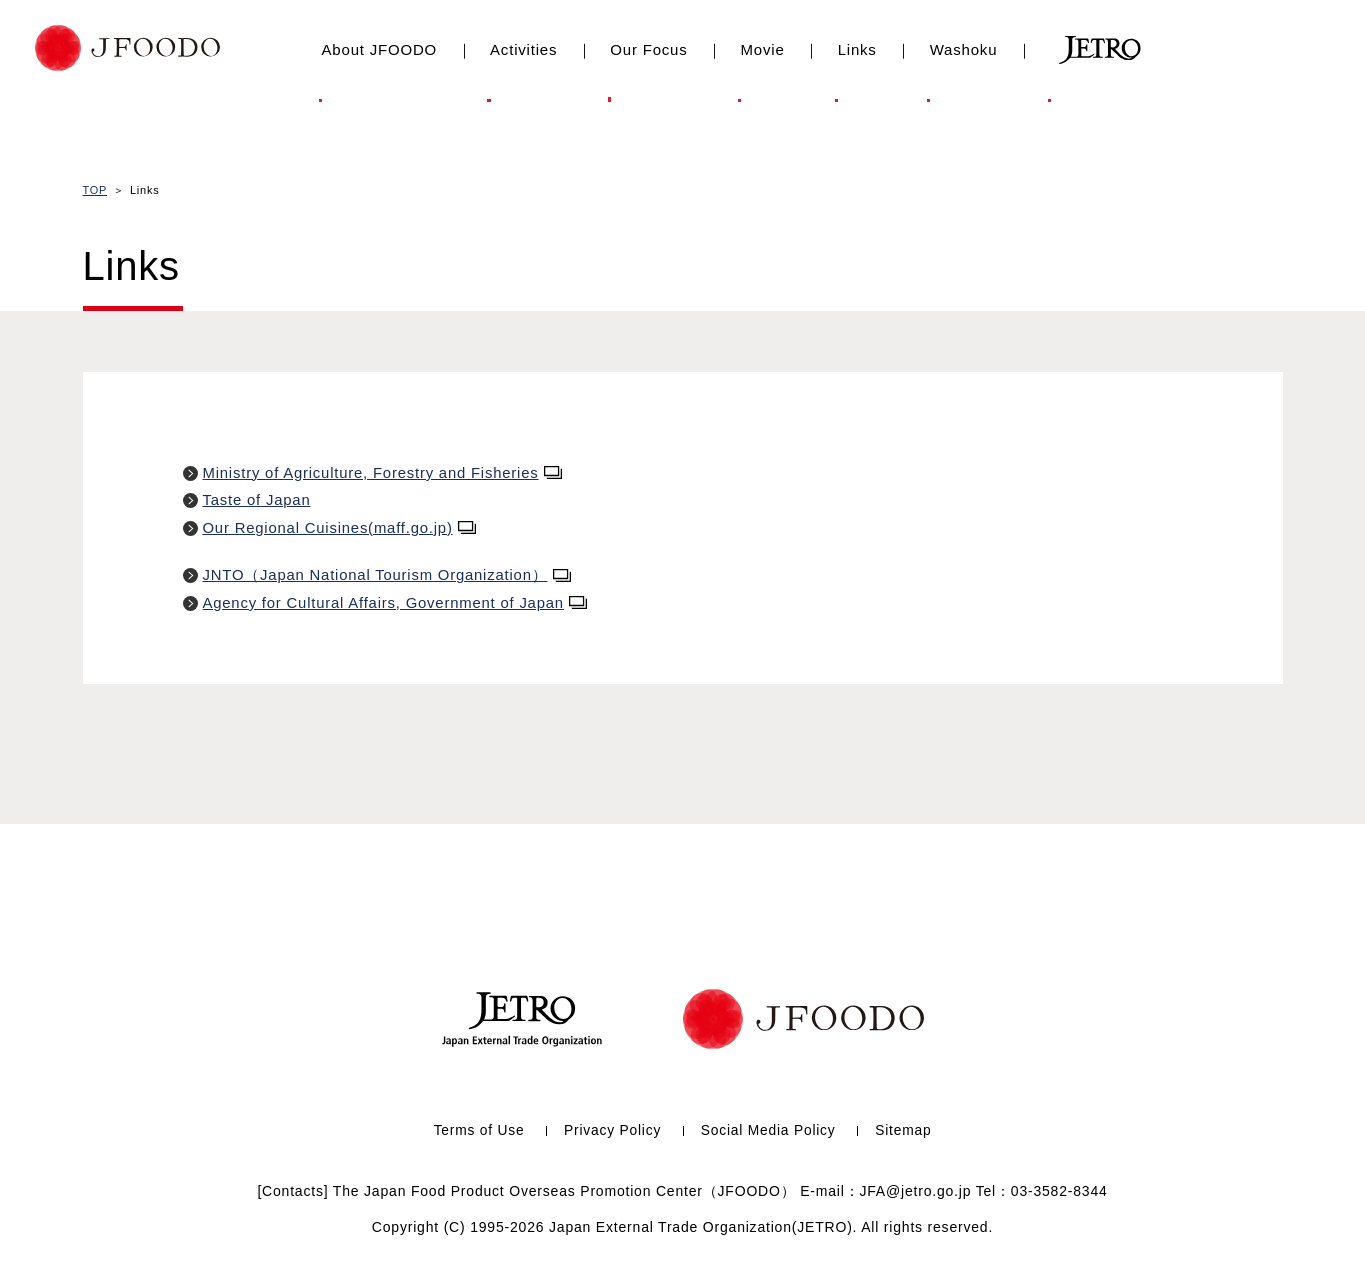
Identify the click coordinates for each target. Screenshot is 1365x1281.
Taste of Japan (257, 499)
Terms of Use (477, 1131)
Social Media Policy (769, 1131)
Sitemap (905, 1131)
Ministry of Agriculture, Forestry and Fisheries (384, 472)
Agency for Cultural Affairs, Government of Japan (396, 602)
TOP (95, 190)
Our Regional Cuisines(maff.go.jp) (340, 527)
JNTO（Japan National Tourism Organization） (388, 574)
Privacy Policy (612, 1131)
